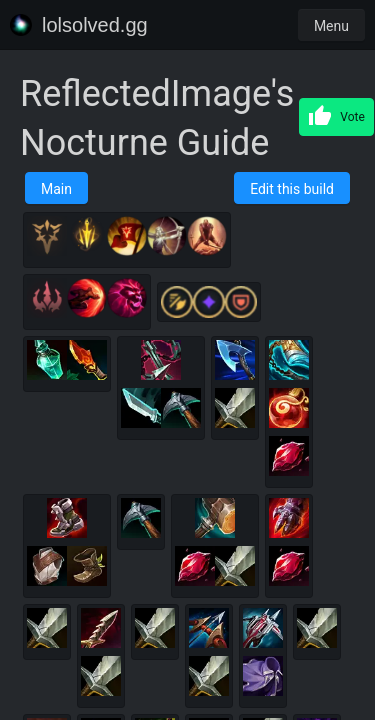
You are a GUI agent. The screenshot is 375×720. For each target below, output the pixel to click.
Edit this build (292, 189)
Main (56, 189)
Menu (331, 26)
